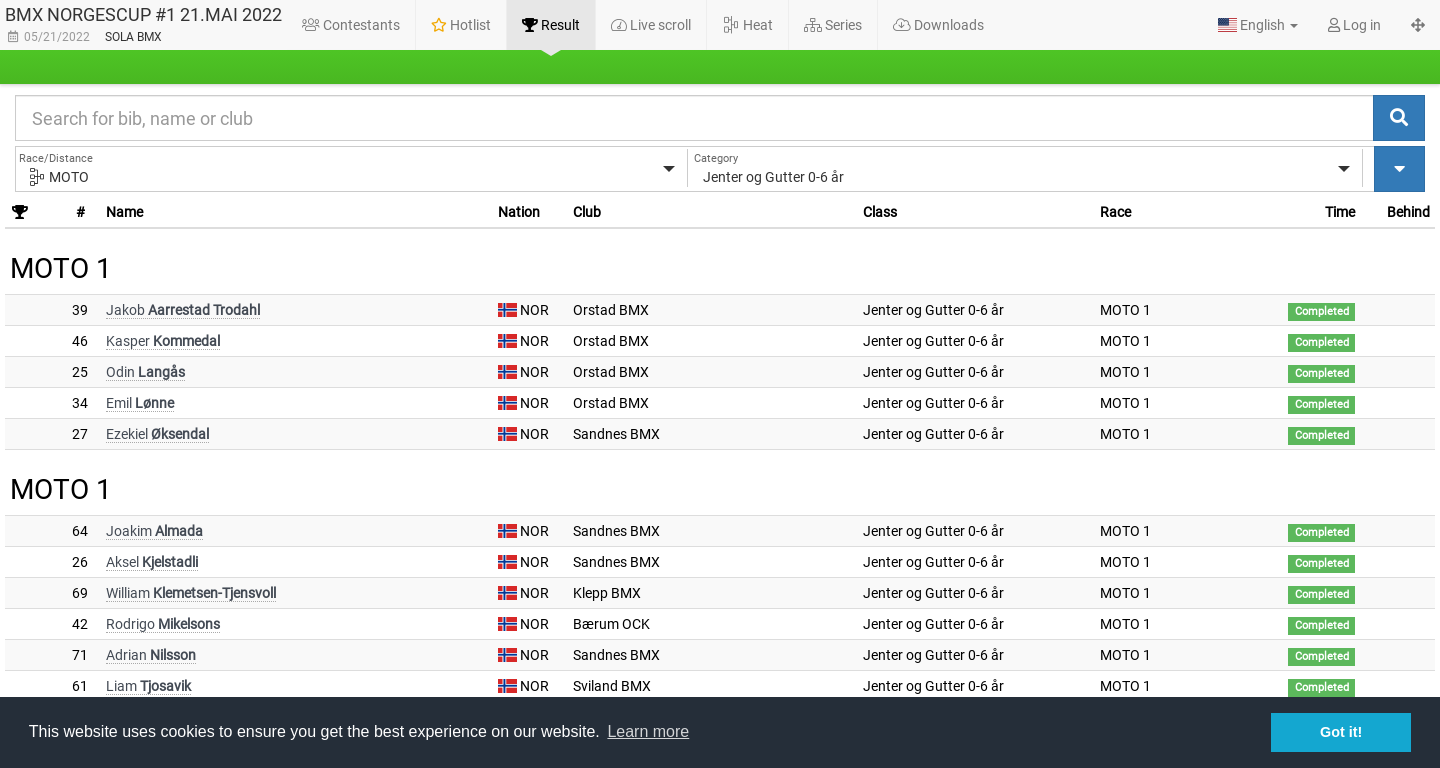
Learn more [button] (648, 731)
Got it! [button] (1341, 732)
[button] (1258, 25)
